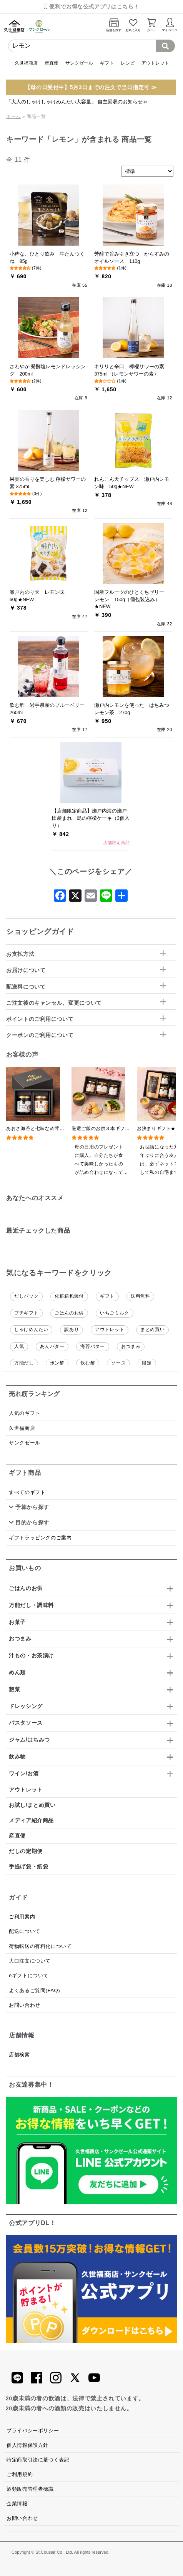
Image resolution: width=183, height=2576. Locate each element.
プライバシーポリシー (33, 2430)
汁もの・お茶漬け (31, 1655)
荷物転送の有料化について (40, 1946)
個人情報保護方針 (27, 2445)
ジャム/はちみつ (29, 1740)
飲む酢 (87, 1363)
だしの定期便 (26, 1851)
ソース (118, 1363)
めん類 (17, 1672)
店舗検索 (19, 2054)
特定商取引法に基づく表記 (38, 2460)
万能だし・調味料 (31, 1605)
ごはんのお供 (69, 1313)
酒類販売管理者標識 (30, 2489)
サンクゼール (79, 62)
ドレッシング (26, 1706)
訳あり (71, 1329)
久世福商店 (26, 62)
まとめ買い (152, 1329)
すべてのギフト (27, 1492)
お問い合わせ (24, 2005)
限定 (146, 1363)
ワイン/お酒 (24, 1773)
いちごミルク (114, 1313)
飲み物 (17, 1756)
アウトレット (155, 62)
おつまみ (131, 1346)
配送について (24, 1931)
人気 (19, 1346)
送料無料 (140, 1296)
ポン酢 (57, 1363)
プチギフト (26, 1313)
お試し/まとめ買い (32, 1805)
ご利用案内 (22, 1917)
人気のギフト (24, 1413)
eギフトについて (28, 1975)
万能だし (24, 1363)
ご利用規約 (20, 2474)
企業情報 (17, 2503)
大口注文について (30, 1961)
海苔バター (92, 1346)
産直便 (51, 62)
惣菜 (14, 1689)
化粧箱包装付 (69, 1296)
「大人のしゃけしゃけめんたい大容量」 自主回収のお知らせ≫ (77, 102)
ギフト (107, 62)
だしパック (26, 1296)
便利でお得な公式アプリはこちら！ (91, 6)
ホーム (13, 116)
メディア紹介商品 (31, 1820)
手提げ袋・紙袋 (28, 1866)
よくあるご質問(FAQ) (34, 1990)
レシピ (128, 62)
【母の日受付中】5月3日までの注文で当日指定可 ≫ (91, 87)
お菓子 (17, 1622)
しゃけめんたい (31, 1329)
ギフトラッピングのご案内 (40, 1538)
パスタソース (26, 1723)
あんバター (52, 1346)
